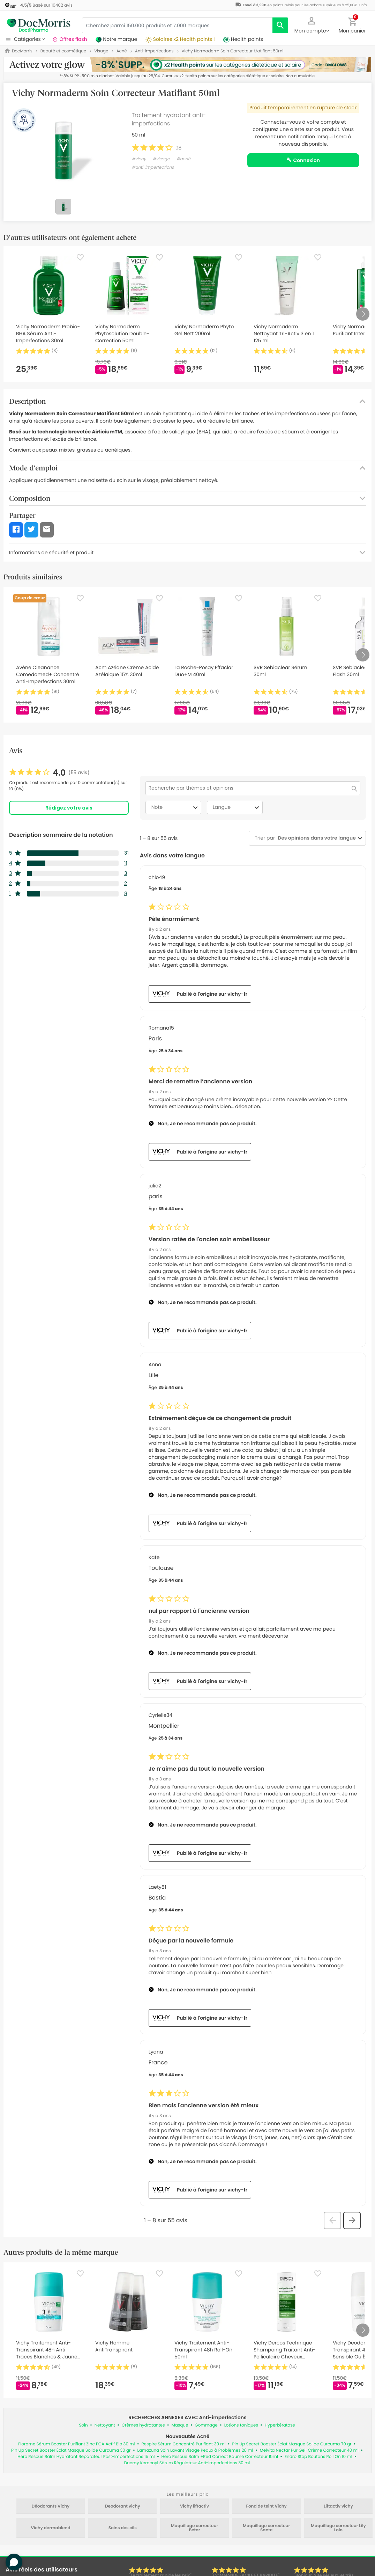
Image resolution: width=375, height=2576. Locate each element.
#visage (161, 159)
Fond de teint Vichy (266, 2506)
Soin (83, 2425)
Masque (179, 2425)
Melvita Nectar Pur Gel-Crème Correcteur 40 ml (309, 2450)
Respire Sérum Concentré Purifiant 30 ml (183, 2444)
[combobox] (315, 838)
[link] (49, 773)
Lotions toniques (241, 2425)
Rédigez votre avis (68, 807)
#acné (183, 159)
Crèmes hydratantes (143, 2425)
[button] (311, 24)
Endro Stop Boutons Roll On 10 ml (318, 2457)
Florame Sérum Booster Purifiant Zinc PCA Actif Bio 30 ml (76, 2444)
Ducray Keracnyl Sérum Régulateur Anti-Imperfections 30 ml (187, 2463)
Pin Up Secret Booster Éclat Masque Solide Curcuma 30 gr (71, 2450)
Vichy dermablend (50, 2528)
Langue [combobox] (237, 807)
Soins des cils (122, 2528)
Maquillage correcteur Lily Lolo (338, 2528)
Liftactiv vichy (338, 2506)
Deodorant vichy (122, 2506)
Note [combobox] (175, 807)
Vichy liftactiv (194, 2506)
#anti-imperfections (153, 167)
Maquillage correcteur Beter (194, 2528)
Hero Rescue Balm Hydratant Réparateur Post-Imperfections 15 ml (86, 2457)
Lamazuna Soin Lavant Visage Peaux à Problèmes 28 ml (195, 2450)
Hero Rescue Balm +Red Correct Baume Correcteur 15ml (220, 2457)
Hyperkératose (280, 2425)
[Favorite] (80, 257)
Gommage (206, 2425)
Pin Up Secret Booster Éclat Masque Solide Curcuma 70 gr (291, 2444)
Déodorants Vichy (51, 2506)
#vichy (139, 159)
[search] (280, 25)
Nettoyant (105, 2425)
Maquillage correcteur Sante (266, 2528)
